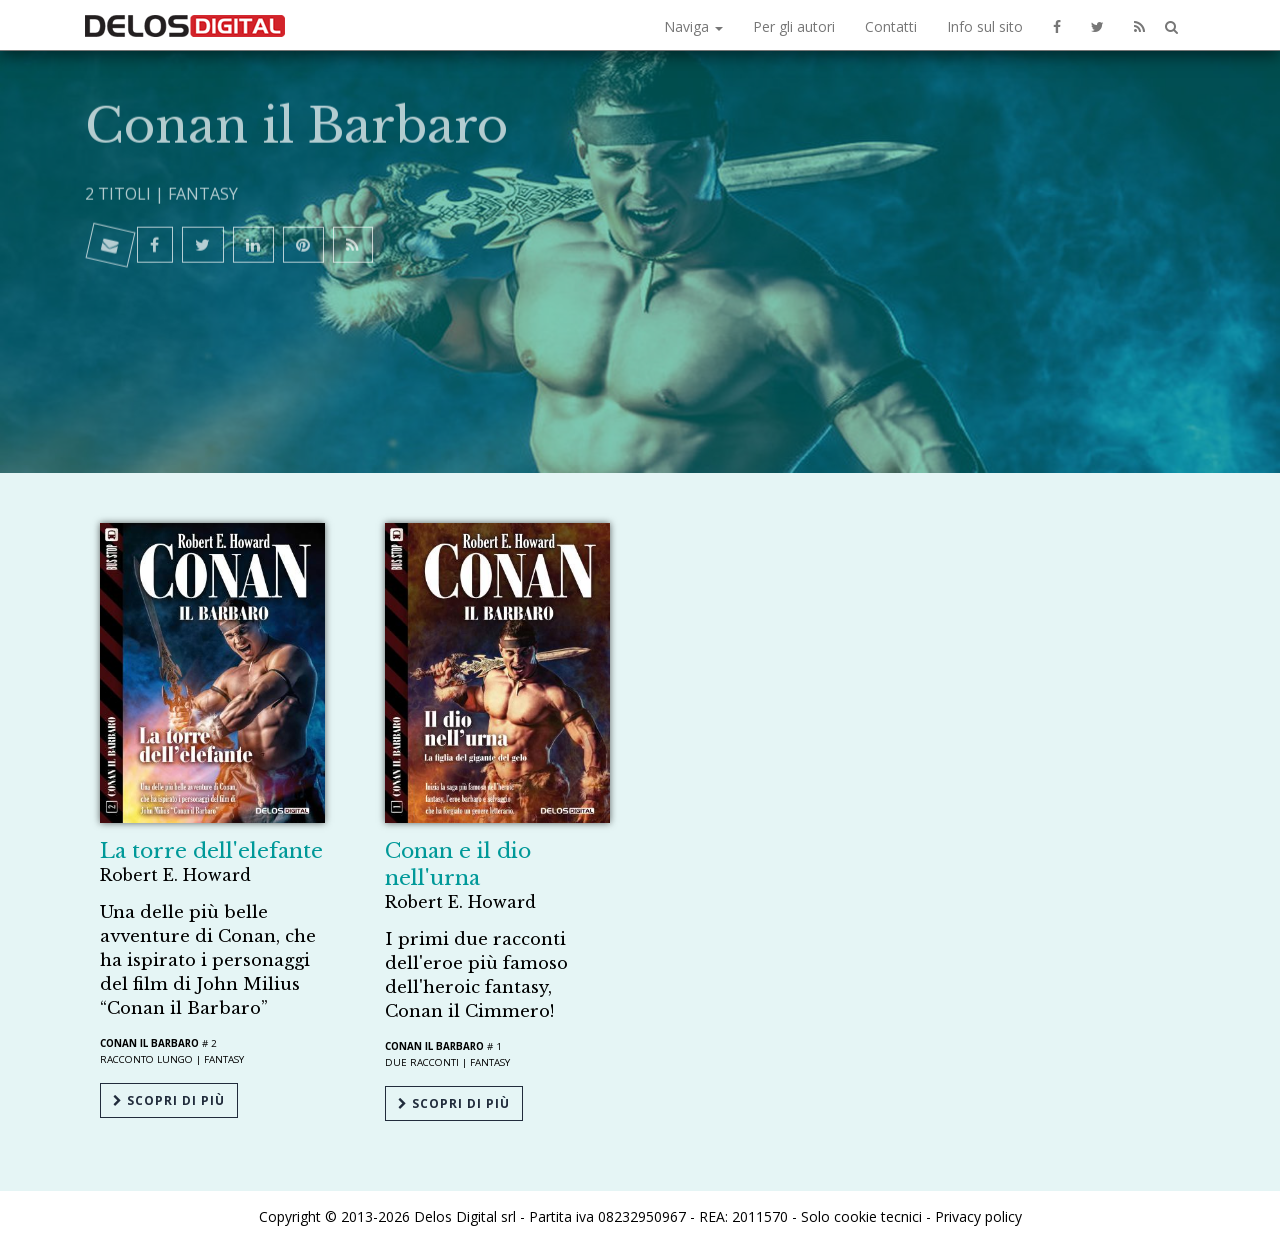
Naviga (693, 26)
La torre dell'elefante (211, 851)
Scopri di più (169, 1100)
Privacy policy (978, 1216)
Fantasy (203, 112)
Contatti (891, 26)
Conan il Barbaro (149, 1043)
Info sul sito (985, 26)
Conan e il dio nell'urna (458, 864)
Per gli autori (794, 26)
